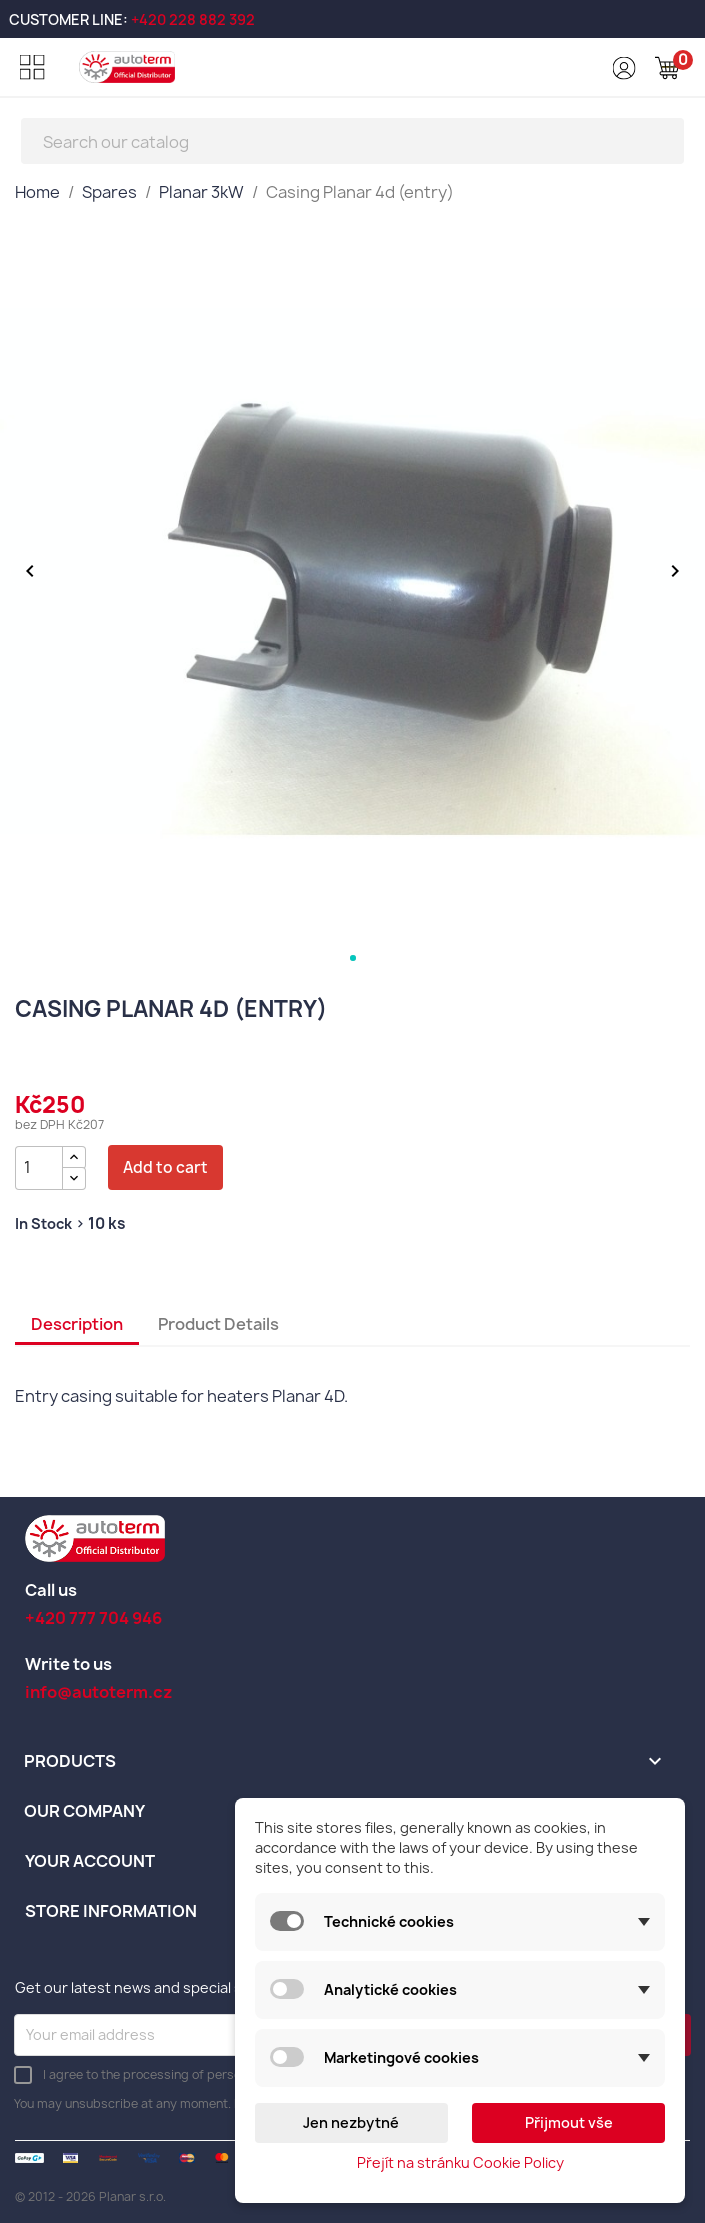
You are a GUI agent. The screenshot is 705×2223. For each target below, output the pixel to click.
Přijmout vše (569, 2122)
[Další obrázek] (675, 571)
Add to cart (165, 1167)
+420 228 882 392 (193, 19)
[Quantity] (39, 1168)
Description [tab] (77, 1324)
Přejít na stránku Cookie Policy (460, 2162)
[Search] (352, 141)
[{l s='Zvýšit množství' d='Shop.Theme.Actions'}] (74, 1157)
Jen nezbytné (351, 2122)
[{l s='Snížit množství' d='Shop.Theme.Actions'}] (74, 1178)
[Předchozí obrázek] (30, 571)
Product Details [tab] (218, 1324)
